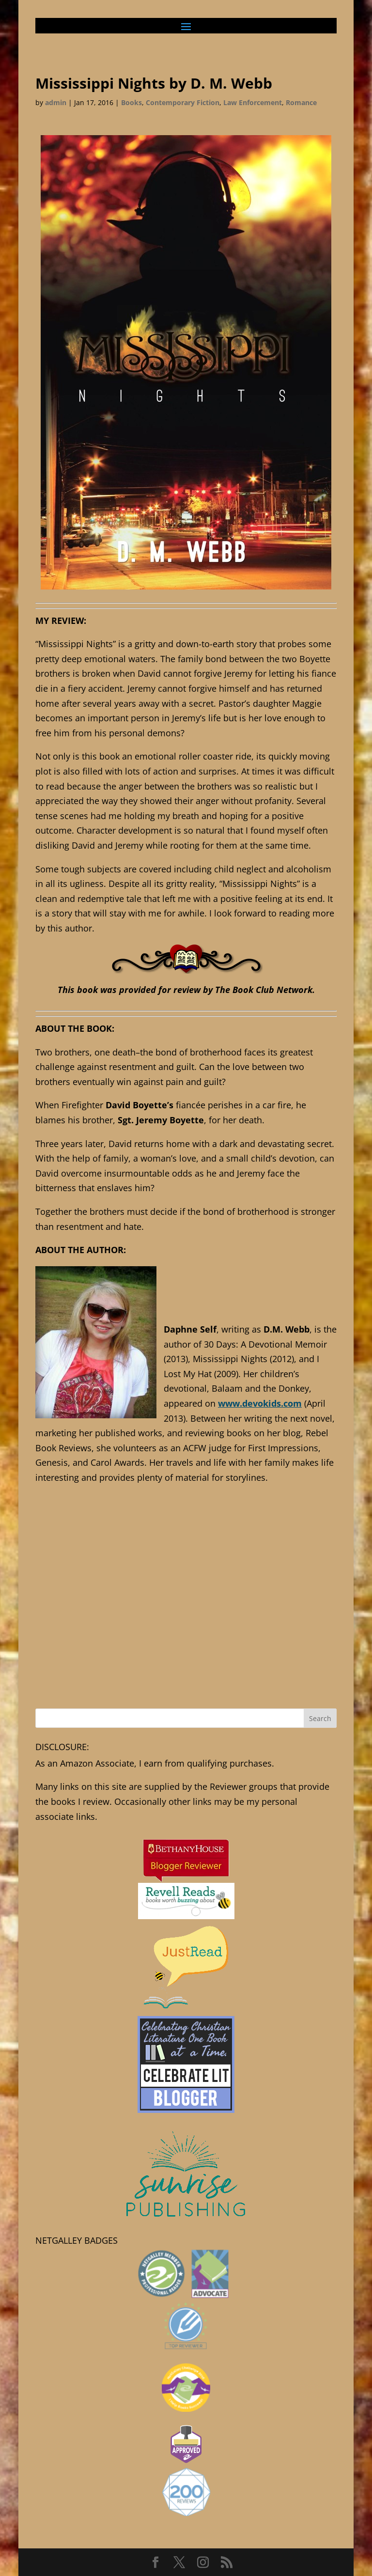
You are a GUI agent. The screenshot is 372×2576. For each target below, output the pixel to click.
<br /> (186, 1613)
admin (55, 102)
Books (131, 102)
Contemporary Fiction (182, 102)
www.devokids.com (260, 1403)
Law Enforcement (252, 102)
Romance (301, 102)
